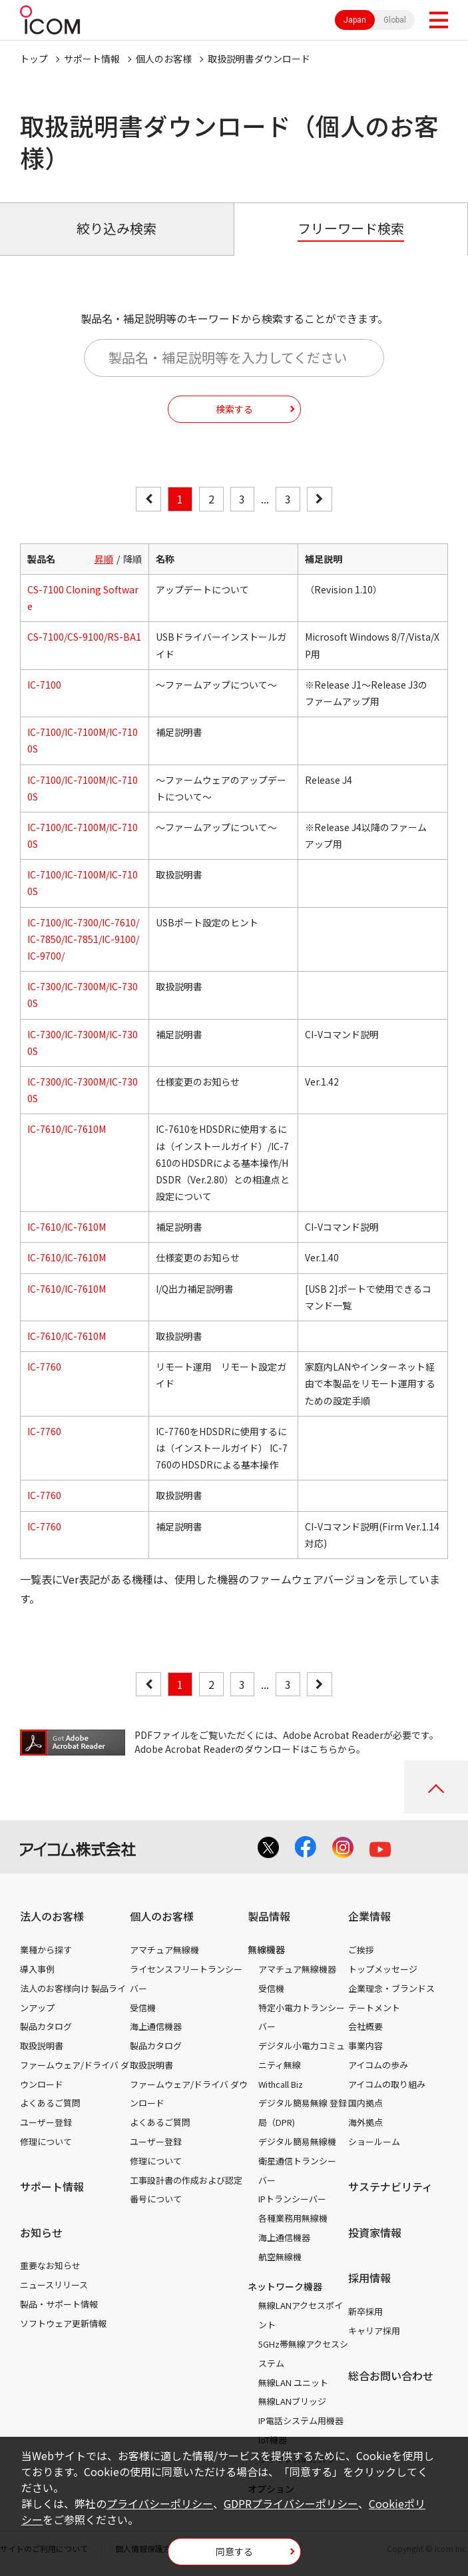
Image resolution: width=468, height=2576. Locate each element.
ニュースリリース (54, 2284)
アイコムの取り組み (386, 2084)
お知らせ (41, 2232)
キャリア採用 (374, 2330)
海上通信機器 (156, 2026)
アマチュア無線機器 (297, 1969)
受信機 (143, 2007)
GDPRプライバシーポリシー (291, 2503)
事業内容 (365, 2045)
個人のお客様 (164, 58)
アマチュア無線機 (164, 1949)
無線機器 (266, 1949)
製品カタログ (46, 2026)
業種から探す (46, 1949)
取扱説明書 (41, 2045)
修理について (46, 2141)
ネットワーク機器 (285, 2286)
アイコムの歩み (378, 2065)
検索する (234, 409)
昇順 (104, 558)
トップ (34, 58)
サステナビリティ (390, 2186)
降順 (132, 558)
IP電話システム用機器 (301, 2420)
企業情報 (369, 1916)
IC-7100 (44, 684)
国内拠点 (365, 2102)
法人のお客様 (52, 1916)
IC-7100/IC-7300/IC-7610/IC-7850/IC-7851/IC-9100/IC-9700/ (83, 939)
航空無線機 (280, 2256)
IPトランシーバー (292, 2198)
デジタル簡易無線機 (297, 2141)
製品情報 (269, 1916)
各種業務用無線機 (293, 2218)
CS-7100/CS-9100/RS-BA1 (84, 636)
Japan (355, 20)
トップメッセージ (382, 1969)
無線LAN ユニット (293, 2382)
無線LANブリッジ (292, 2401)
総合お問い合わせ (390, 2376)
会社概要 (365, 2026)
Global (394, 20)
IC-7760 (44, 1366)
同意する (234, 2551)
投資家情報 (374, 2232)
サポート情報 (92, 58)
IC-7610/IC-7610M (66, 1128)
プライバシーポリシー (160, 2503)
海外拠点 (365, 2122)
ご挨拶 (361, 1949)
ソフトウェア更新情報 (63, 2323)
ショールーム (374, 2141)
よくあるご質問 (50, 2102)
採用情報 (369, 2278)
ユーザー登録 (46, 2122)
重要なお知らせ (50, 2265)
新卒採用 (365, 2311)
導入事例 (37, 1969)
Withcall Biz (280, 2084)
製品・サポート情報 (59, 2304)
